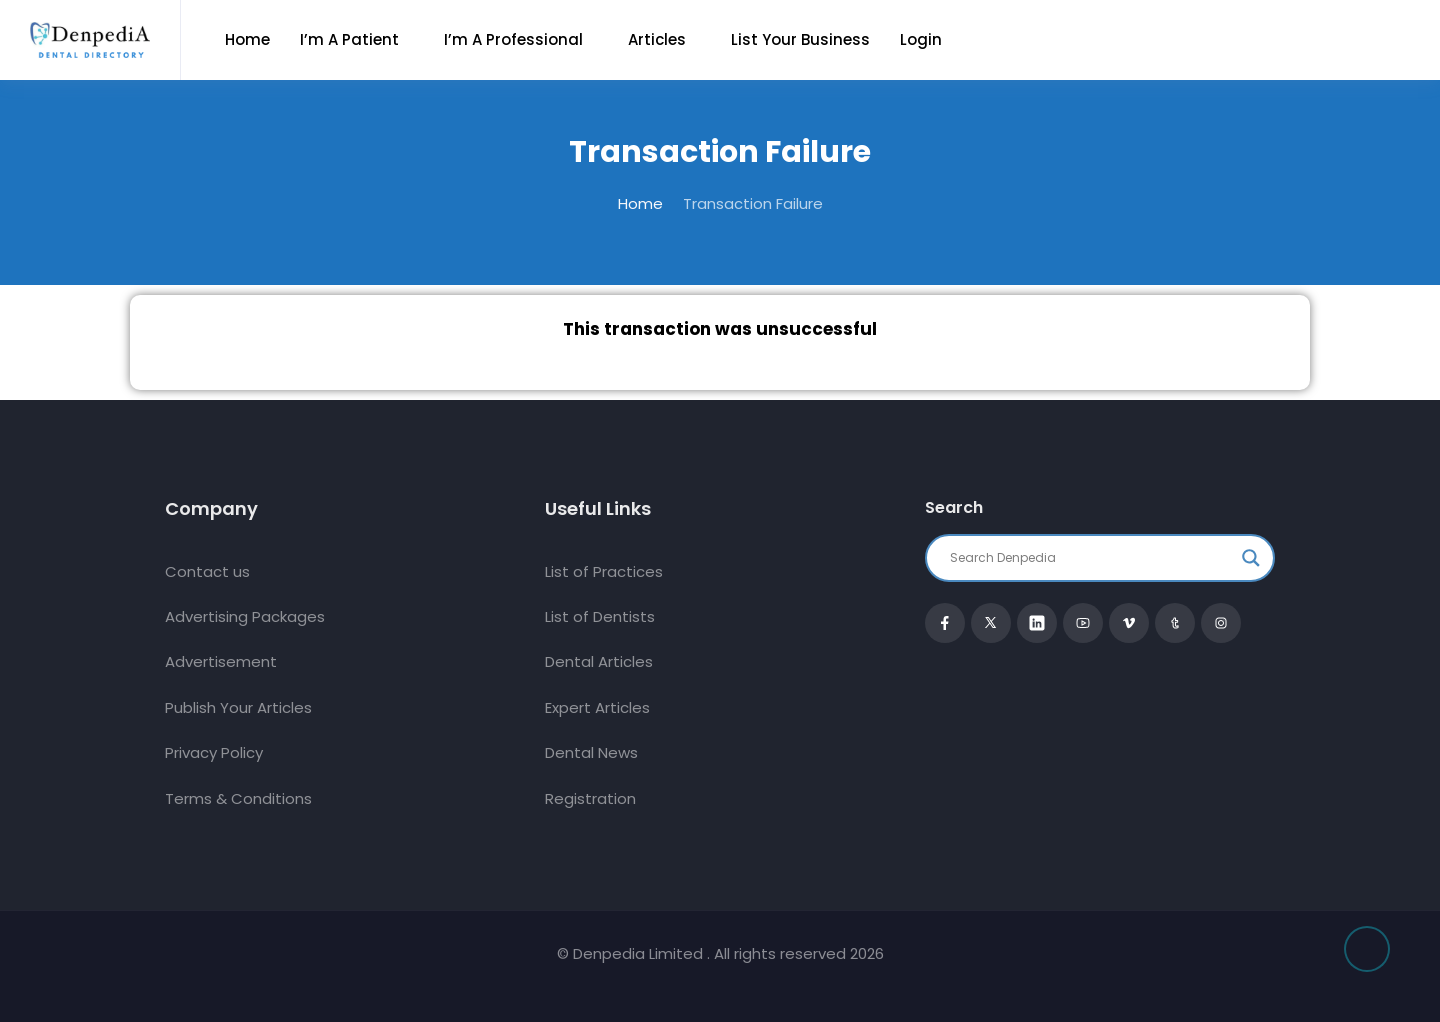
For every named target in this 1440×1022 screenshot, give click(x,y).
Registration (590, 798)
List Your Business (800, 39)
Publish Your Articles (238, 707)
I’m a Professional (513, 39)
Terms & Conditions (238, 798)
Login (921, 39)
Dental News (591, 752)
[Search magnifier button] (1251, 558)
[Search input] (1091, 558)
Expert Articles (597, 707)
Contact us (207, 571)
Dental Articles (599, 661)
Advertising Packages (245, 616)
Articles (657, 39)
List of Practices (604, 571)
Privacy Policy (214, 752)
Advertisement (221, 661)
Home (247, 39)
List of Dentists (600, 616)
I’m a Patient (349, 39)
